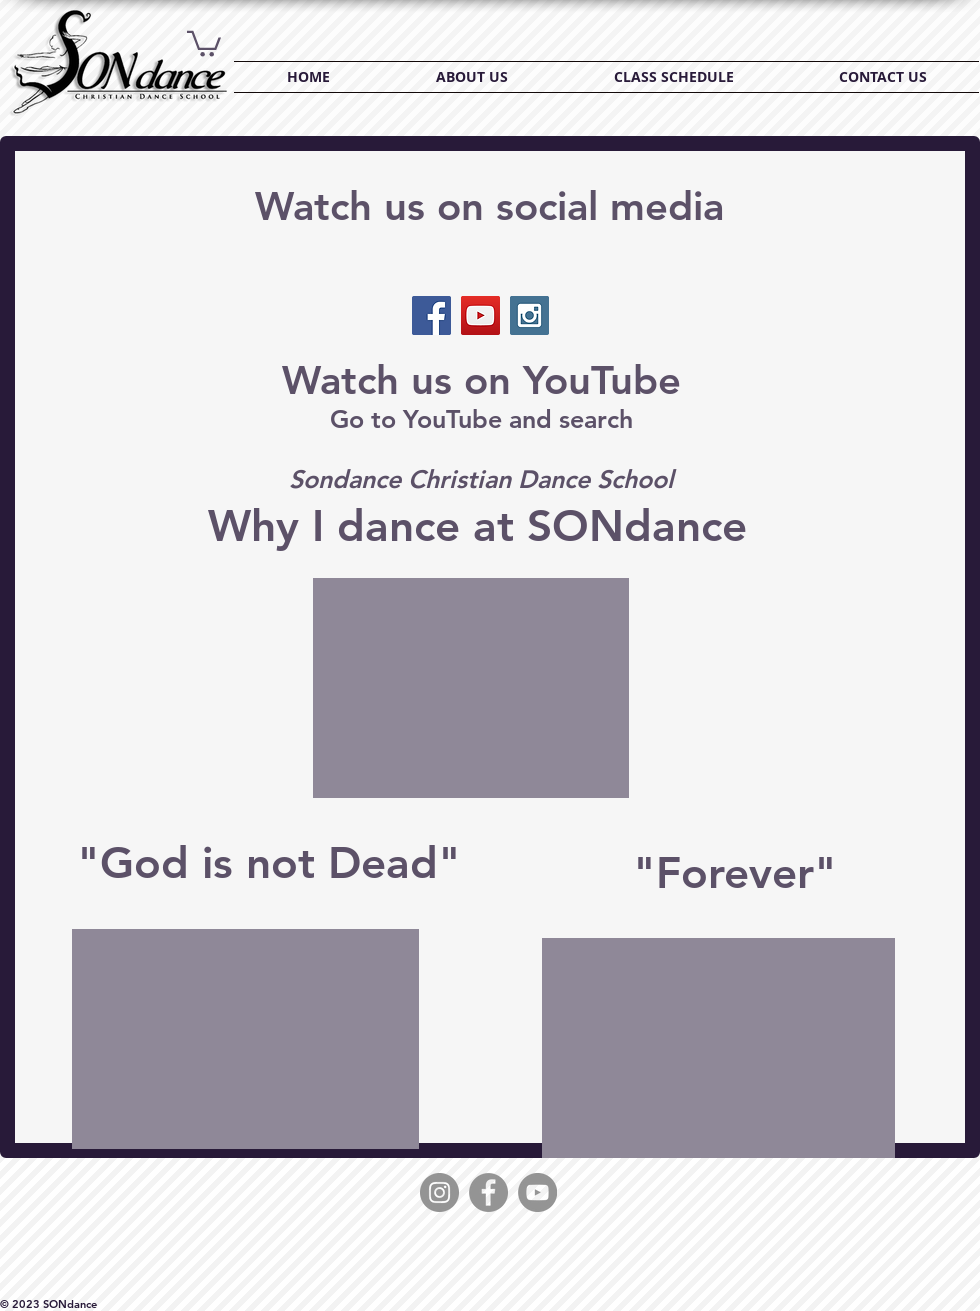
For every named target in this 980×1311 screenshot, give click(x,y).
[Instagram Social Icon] (529, 315)
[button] (204, 42)
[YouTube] (537, 1192)
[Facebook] (488, 1192)
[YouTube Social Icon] (480, 315)
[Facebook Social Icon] (431, 315)
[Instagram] (439, 1192)
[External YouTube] (471, 688)
